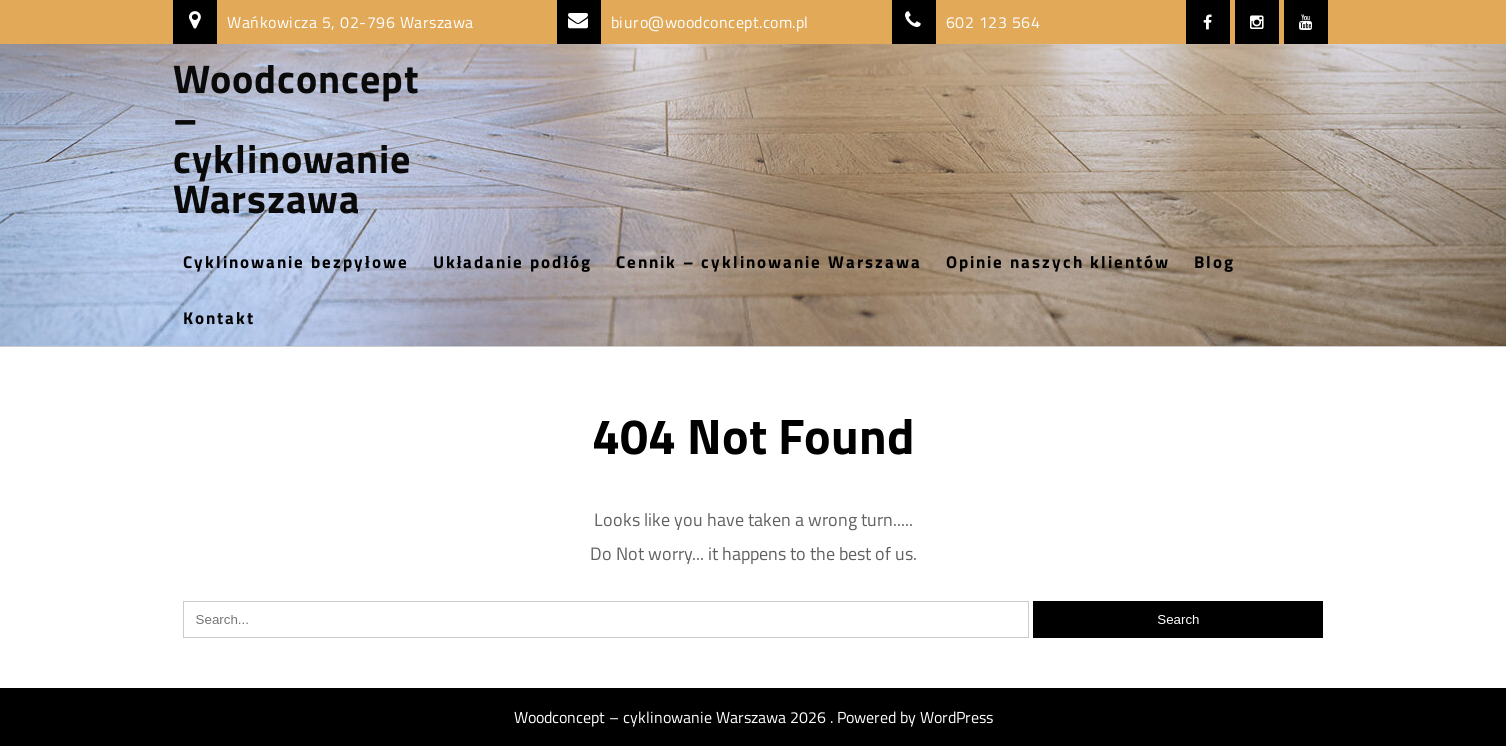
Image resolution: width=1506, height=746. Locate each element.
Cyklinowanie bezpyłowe (296, 262)
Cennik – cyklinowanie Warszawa (769, 262)
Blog (1214, 262)
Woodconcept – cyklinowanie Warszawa (296, 139)
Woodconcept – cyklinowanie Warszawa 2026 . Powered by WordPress (753, 717)
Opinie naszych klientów (1058, 262)
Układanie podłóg (512, 262)
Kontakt (219, 318)
